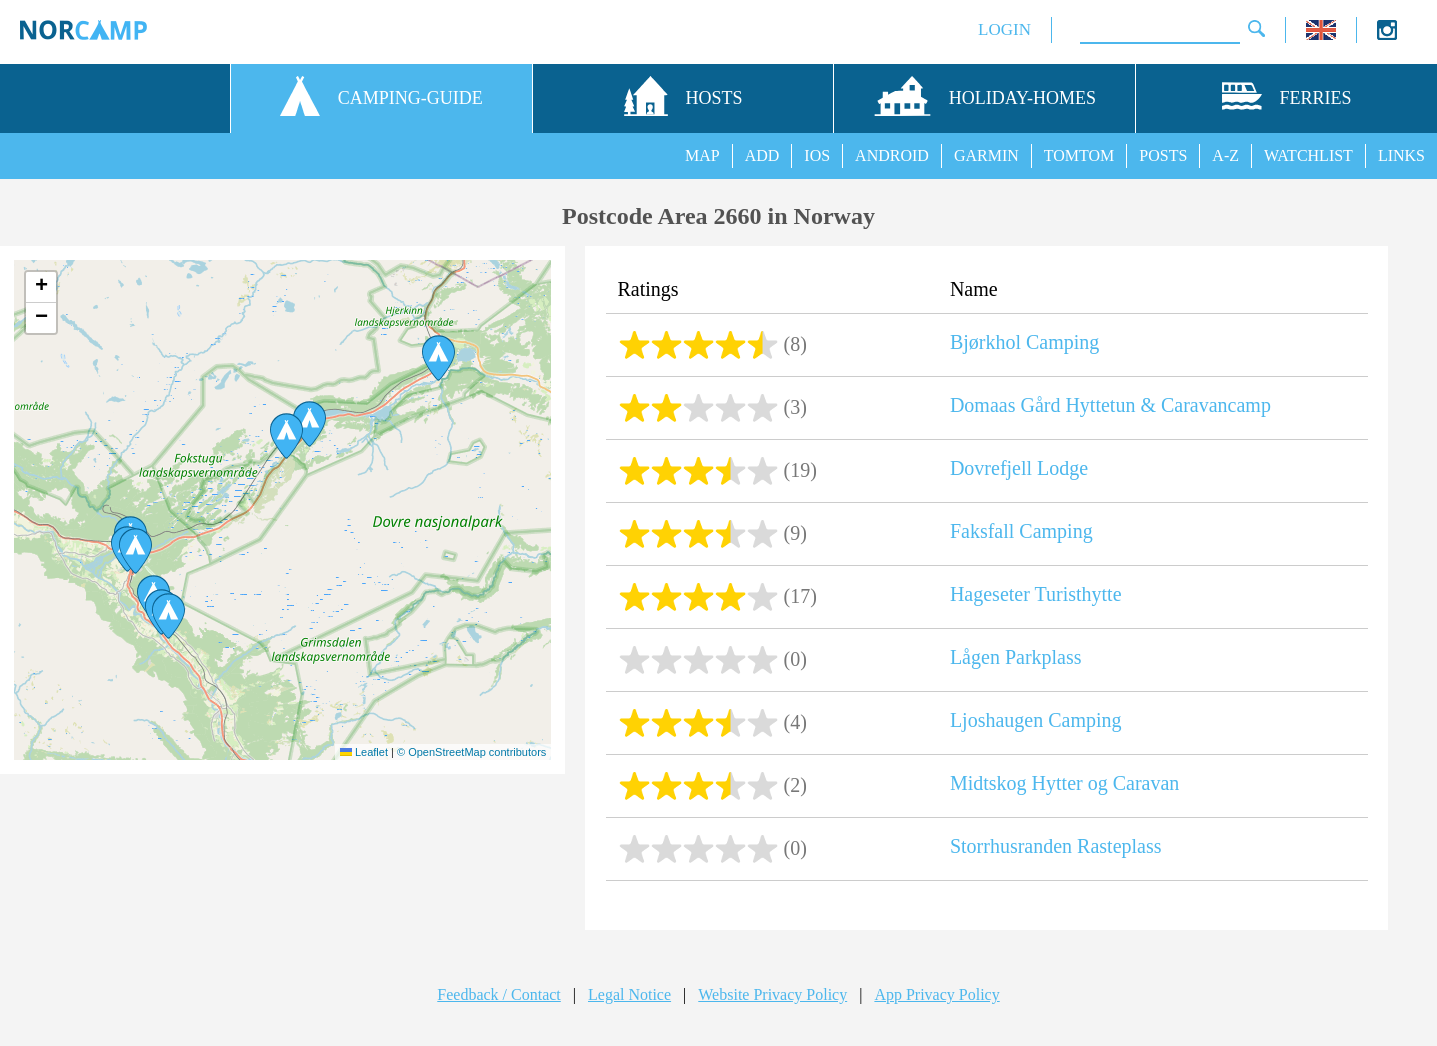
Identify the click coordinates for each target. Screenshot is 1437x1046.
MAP (702, 155)
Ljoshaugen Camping (1036, 720)
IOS (817, 155)
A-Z (1225, 155)
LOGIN (1004, 29)
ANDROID (892, 155)
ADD (762, 155)
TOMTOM (1079, 155)
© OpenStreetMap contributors (471, 752)
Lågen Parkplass (1016, 657)
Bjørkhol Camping (1024, 342)
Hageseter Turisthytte (1036, 594)
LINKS (1401, 155)
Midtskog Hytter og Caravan (1064, 783)
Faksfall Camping (1021, 531)
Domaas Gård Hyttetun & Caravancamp (1110, 405)
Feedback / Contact (499, 994)
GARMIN (986, 155)
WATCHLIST (1308, 155)
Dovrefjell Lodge (1019, 468)
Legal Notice (629, 994)
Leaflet (364, 752)
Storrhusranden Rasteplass (1056, 846)
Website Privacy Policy (772, 994)
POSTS (1163, 155)
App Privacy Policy (936, 994)
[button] (168, 616)
